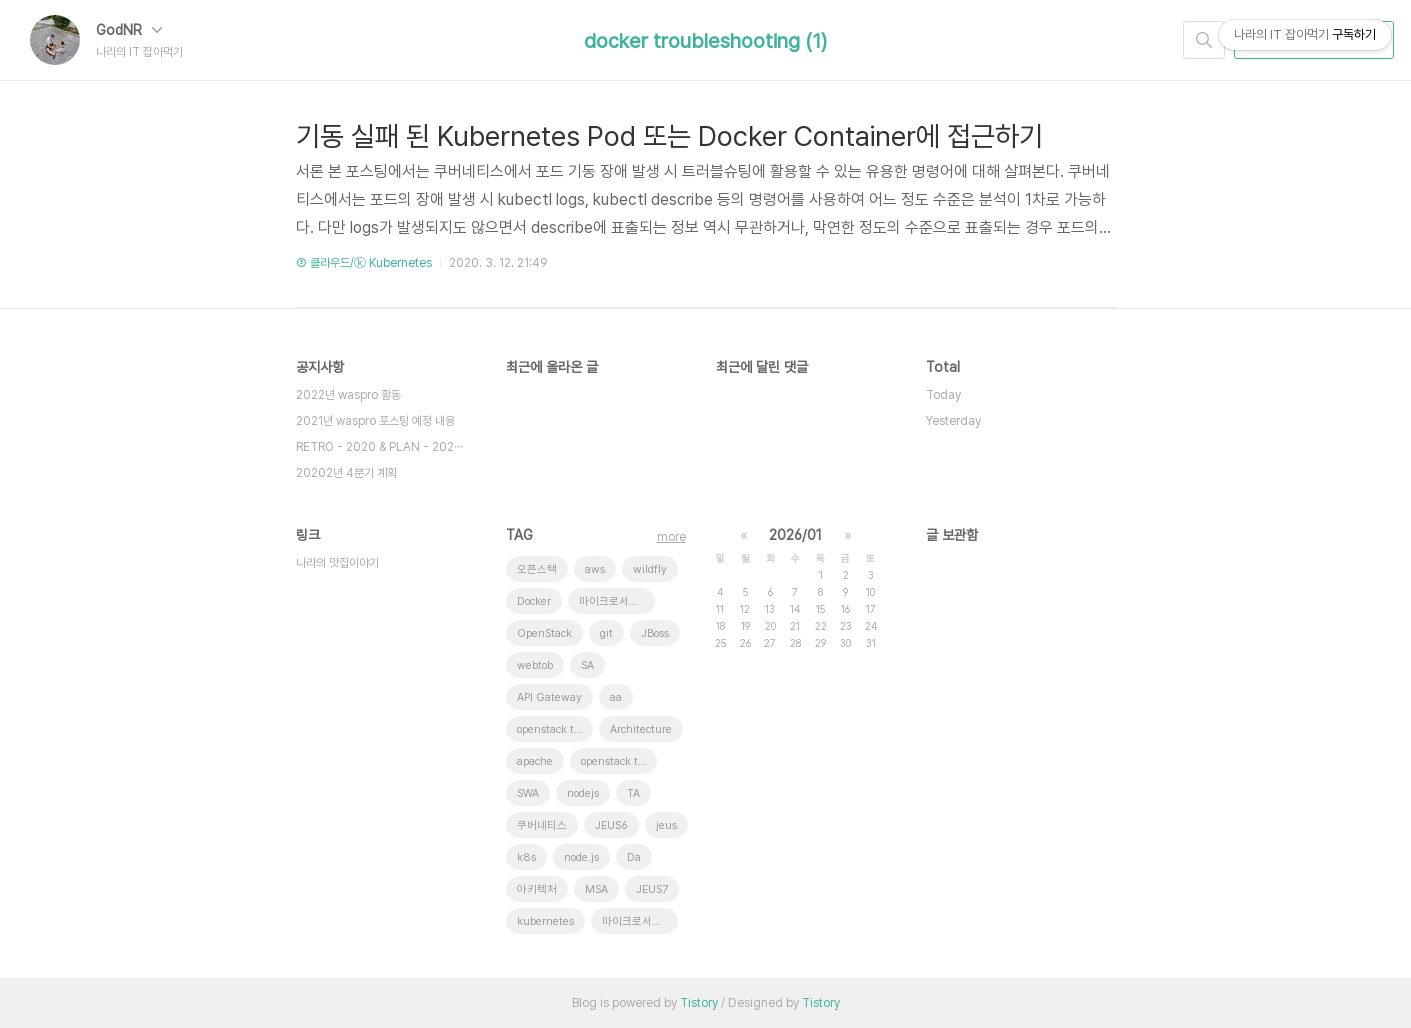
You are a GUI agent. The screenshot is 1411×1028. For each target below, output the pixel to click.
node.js (581, 857)
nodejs (583, 793)
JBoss (655, 633)
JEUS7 (652, 889)
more (671, 537)
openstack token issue (619, 761)
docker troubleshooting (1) (705, 41)
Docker (534, 601)
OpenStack (544, 633)
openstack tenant (555, 729)
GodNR (129, 30)
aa (616, 697)
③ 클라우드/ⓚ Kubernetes (364, 263)
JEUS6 (611, 825)
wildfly (650, 569)
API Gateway (549, 697)
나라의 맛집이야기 (337, 563)
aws (595, 569)
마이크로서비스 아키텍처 (617, 601)
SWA (528, 793)
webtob (535, 665)
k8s (526, 857)
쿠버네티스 (542, 825)
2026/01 (795, 535)
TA (633, 793)
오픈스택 (537, 569)
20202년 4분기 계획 (346, 473)
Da (634, 857)
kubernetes (545, 921)
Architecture (641, 729)
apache (535, 761)
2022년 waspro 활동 (348, 395)
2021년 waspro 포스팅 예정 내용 (375, 421)
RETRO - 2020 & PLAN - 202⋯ (379, 447)
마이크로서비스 (637, 921)
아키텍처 (537, 889)
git (606, 633)
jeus (666, 825)
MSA (596, 889)
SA (587, 665)
